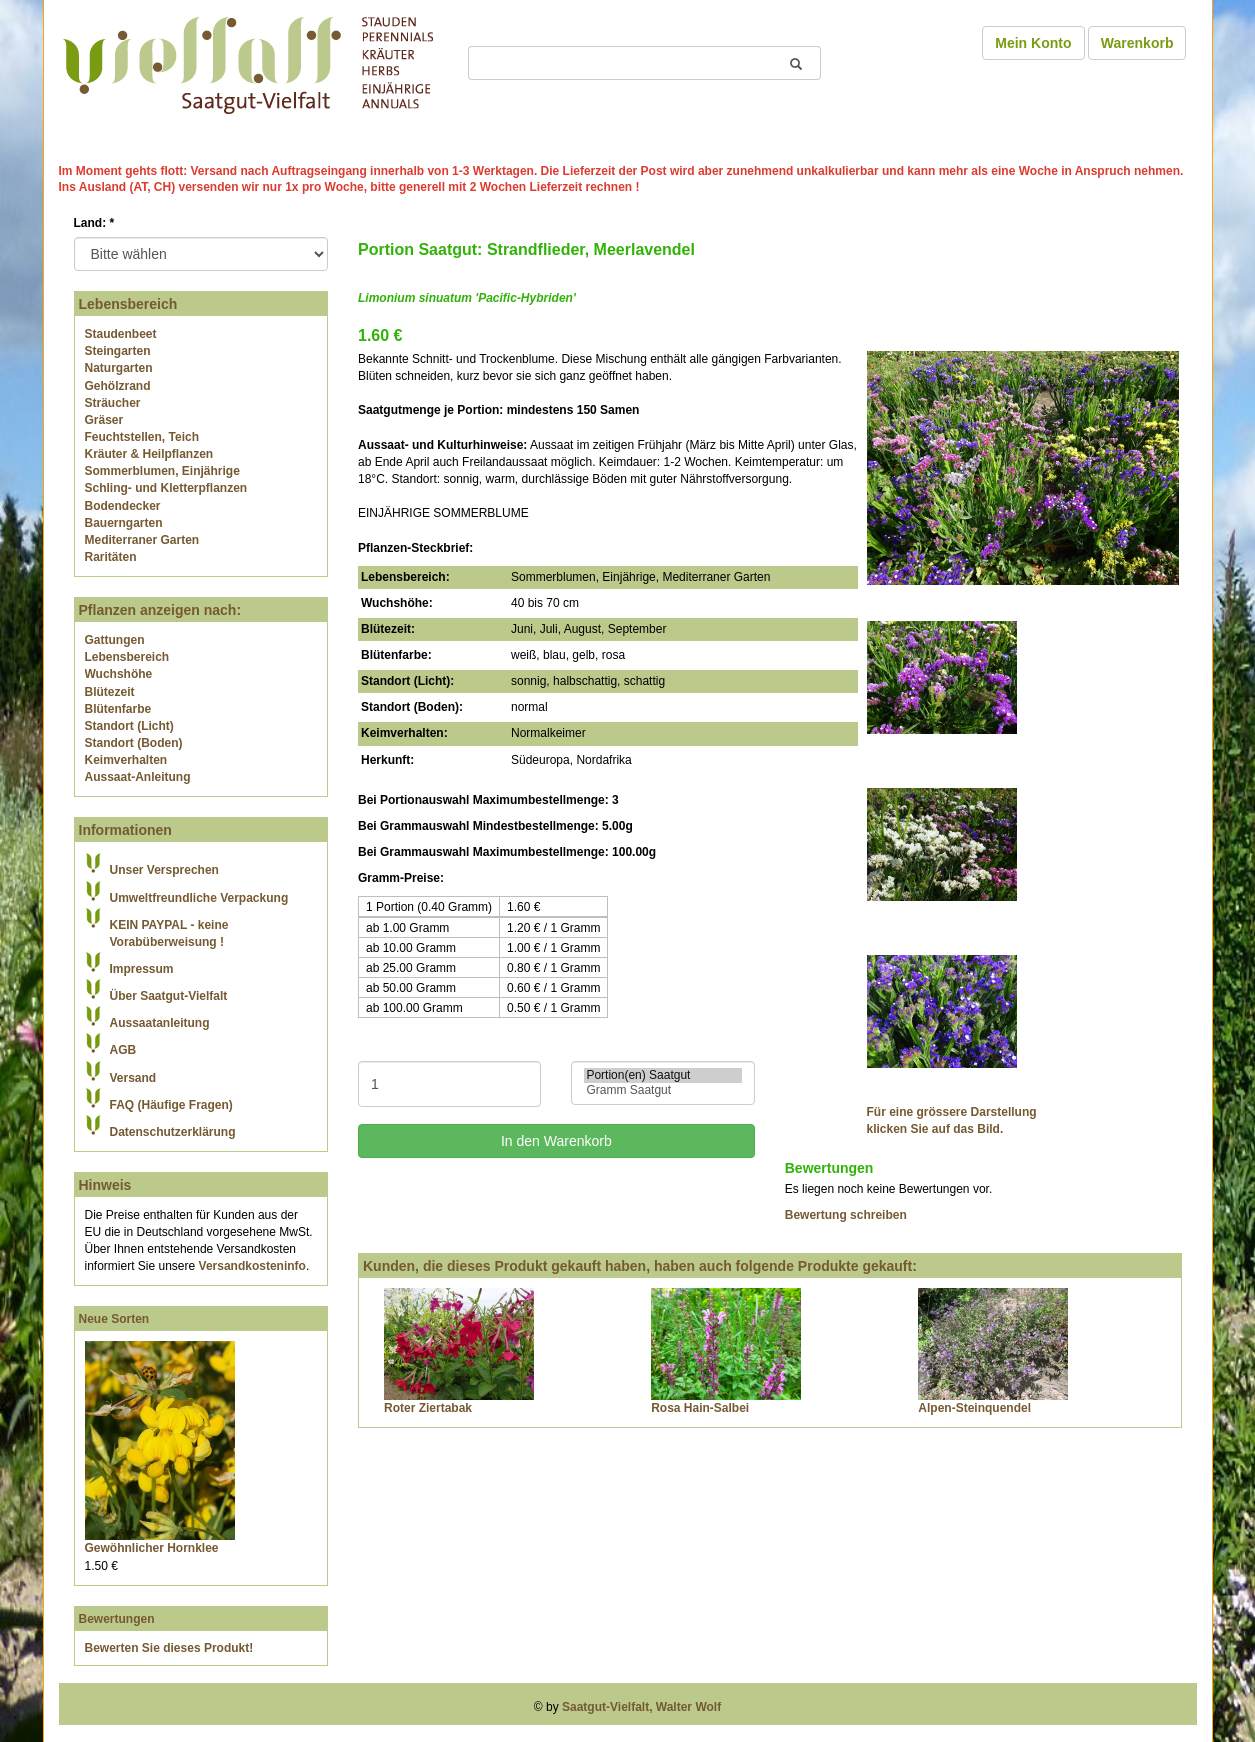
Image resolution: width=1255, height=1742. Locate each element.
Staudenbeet (121, 334)
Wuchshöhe (119, 674)
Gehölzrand (118, 386)
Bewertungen (117, 1619)
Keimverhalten (126, 760)
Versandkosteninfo (252, 1266)
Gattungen (115, 640)
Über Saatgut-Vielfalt (169, 996)
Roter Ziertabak (428, 1408)
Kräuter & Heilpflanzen (149, 454)
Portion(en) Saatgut (662, 1075)
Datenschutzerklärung (173, 1132)
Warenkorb (1137, 43)
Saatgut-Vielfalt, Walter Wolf (641, 1707)
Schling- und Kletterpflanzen (166, 488)
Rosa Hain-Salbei (700, 1408)
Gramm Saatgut (662, 1090)
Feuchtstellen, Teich (142, 437)
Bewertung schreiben (846, 1215)
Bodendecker (123, 506)
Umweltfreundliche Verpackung (199, 898)
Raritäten (111, 557)
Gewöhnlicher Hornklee (152, 1548)
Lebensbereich (127, 657)
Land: (94, 223)
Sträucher (113, 403)
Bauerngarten (124, 523)
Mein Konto (1033, 43)
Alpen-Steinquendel (974, 1408)
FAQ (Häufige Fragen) (171, 1105)
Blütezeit (110, 692)
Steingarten (118, 351)
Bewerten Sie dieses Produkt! (169, 1648)
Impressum (142, 969)
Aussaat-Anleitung (138, 777)
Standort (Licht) (129, 726)
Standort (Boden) (134, 743)
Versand (133, 1078)
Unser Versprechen (164, 870)
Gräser (104, 420)
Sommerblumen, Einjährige (162, 471)
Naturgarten (119, 368)
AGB (123, 1050)
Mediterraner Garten (142, 540)
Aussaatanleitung (160, 1023)
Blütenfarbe (118, 709)
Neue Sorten (114, 1319)
